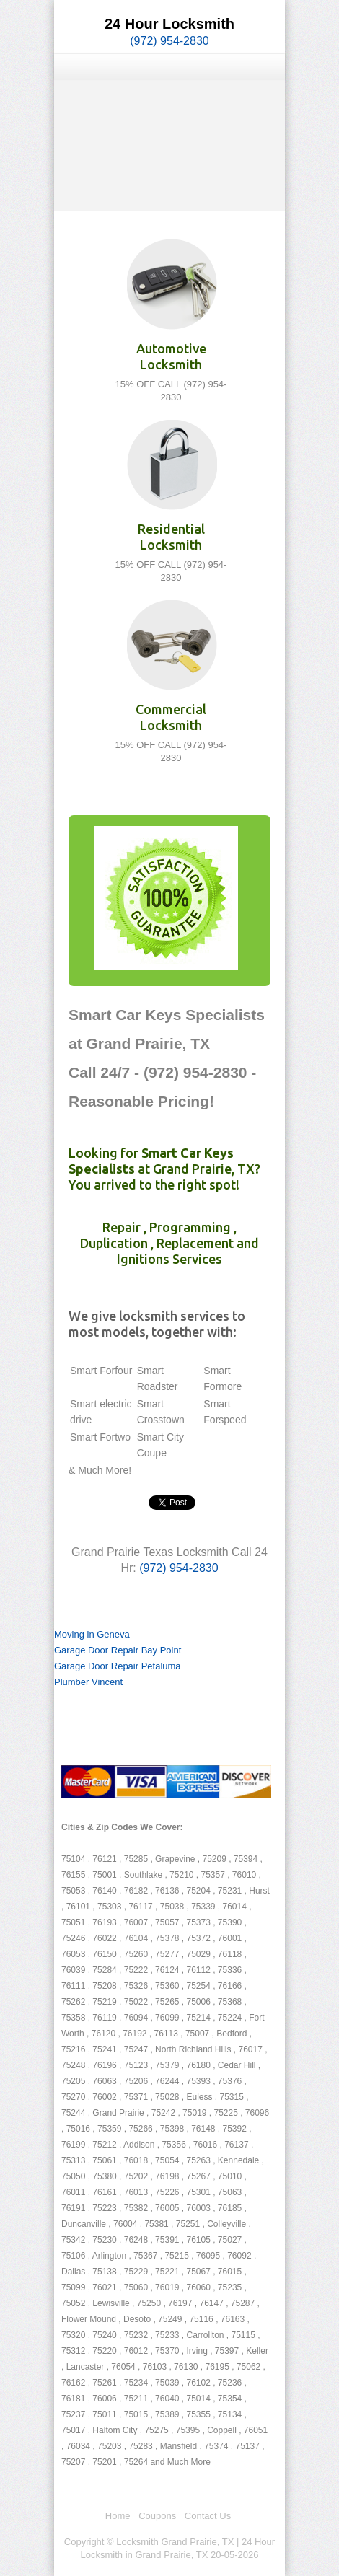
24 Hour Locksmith (169, 24)
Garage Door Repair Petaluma (117, 1666)
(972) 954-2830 (169, 41)
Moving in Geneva (92, 1634)
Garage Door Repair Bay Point (117, 1650)
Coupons (157, 2515)
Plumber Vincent (88, 1681)
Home (118, 2515)
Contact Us (208, 2515)
